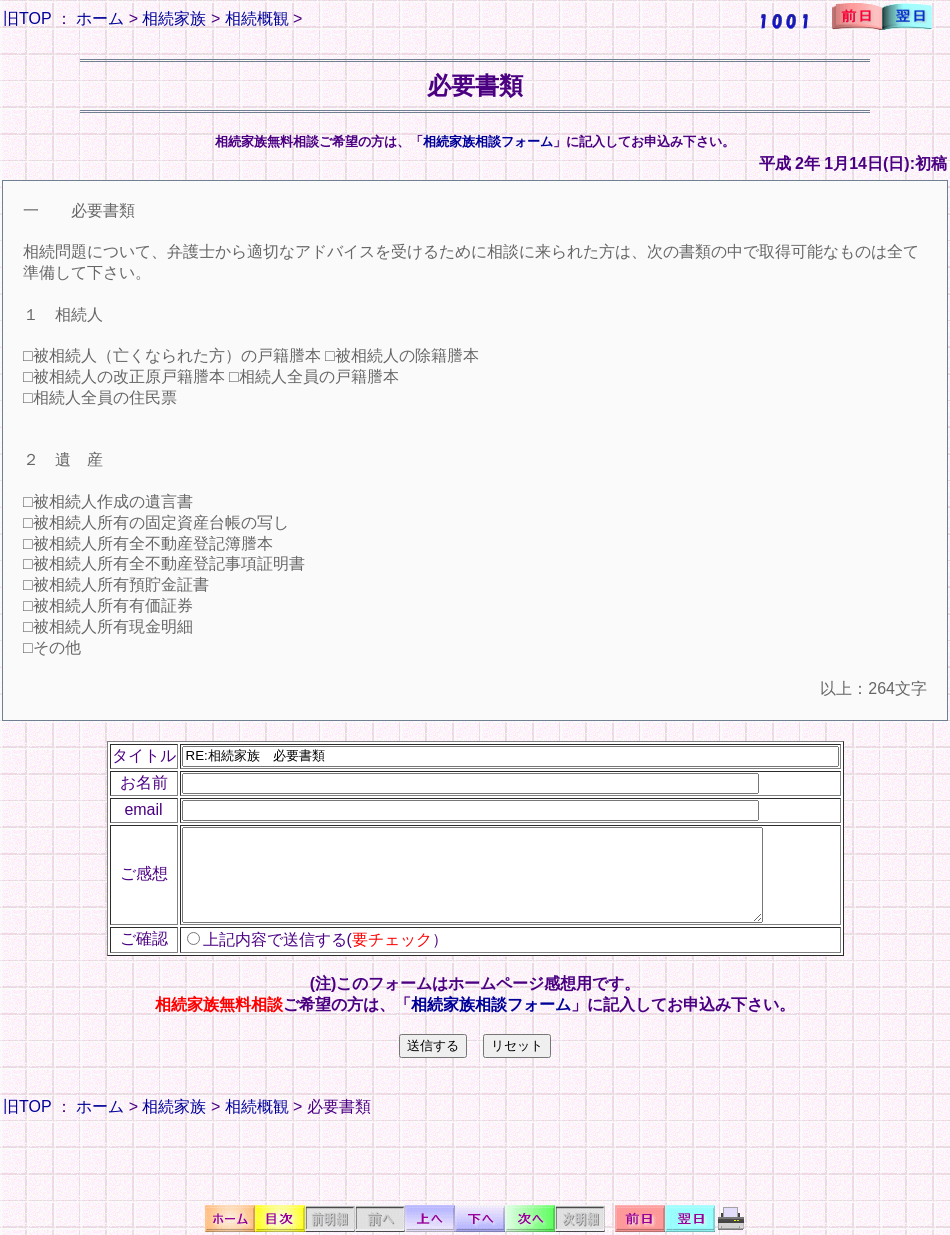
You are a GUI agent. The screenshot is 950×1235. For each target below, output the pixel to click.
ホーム (100, 18)
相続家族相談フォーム (488, 141)
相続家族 (174, 18)
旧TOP (27, 18)
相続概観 (257, 18)
